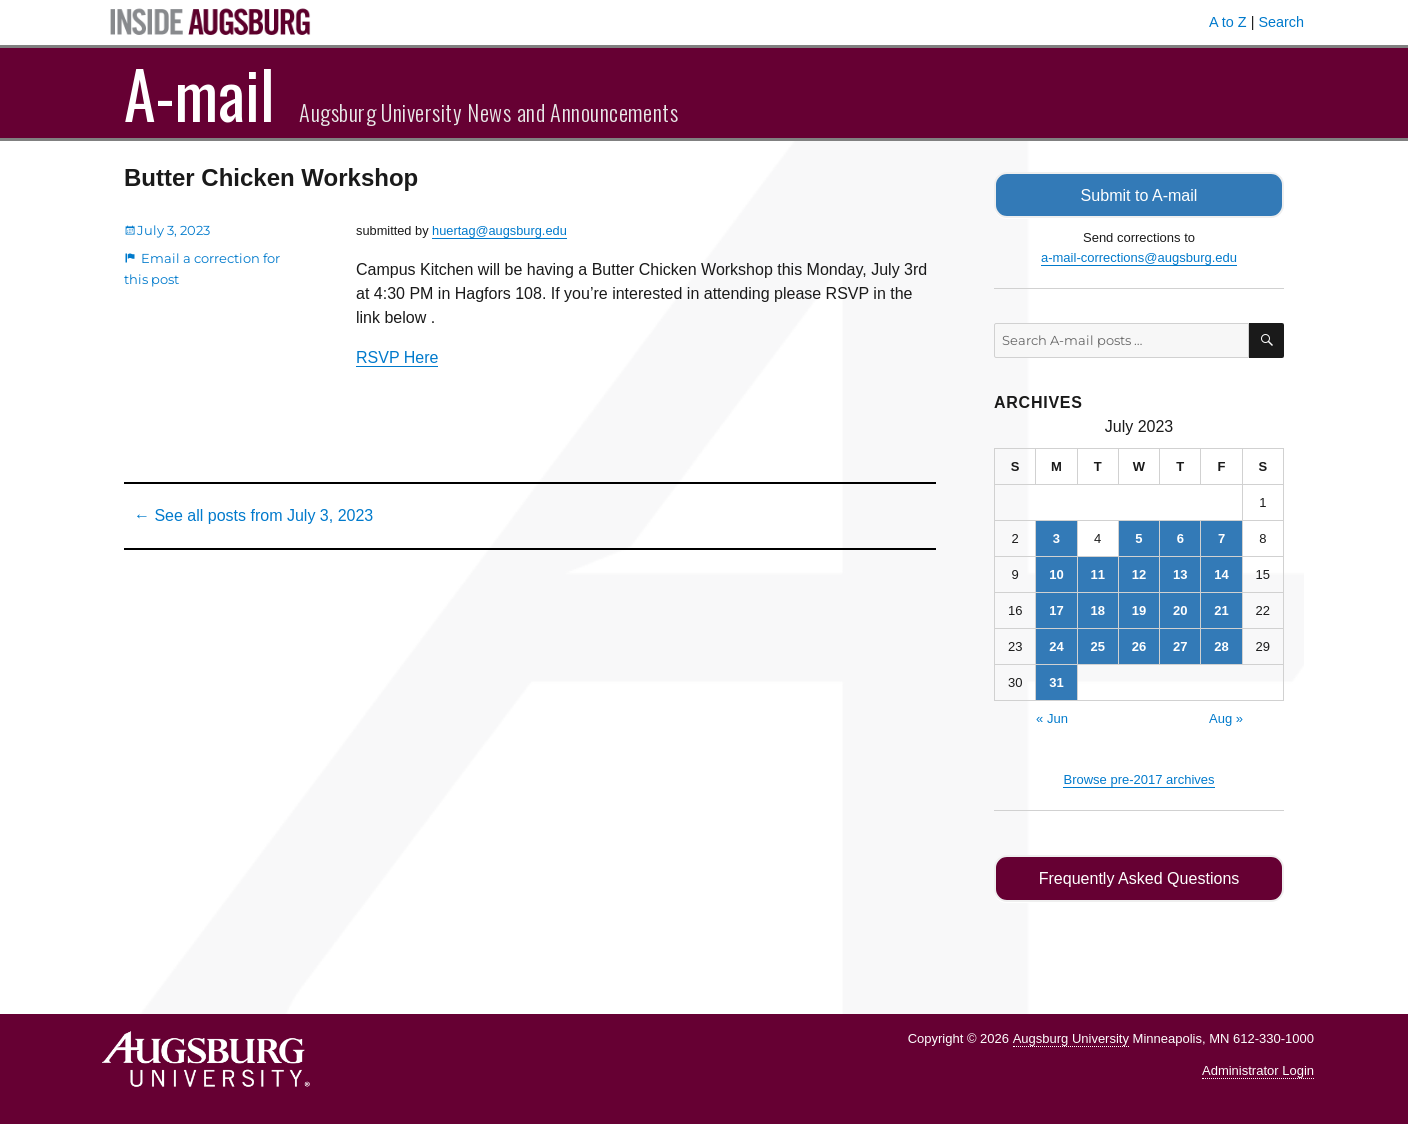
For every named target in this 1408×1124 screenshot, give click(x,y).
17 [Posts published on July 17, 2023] (1056, 609)
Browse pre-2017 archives (1138, 778)
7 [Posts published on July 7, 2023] (1221, 537)
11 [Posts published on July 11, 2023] (1097, 573)
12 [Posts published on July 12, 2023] (1139, 573)
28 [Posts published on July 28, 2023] (1221, 645)
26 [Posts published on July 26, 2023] (1139, 645)
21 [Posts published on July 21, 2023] (1221, 609)
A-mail (199, 93)
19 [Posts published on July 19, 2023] (1139, 609)
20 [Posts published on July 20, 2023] (1180, 609)
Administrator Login (1258, 1069)
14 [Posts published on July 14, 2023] (1221, 573)
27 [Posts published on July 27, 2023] (1180, 645)
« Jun (1052, 717)
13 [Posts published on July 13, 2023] (1180, 573)
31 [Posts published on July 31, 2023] (1056, 681)
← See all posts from (253, 515)
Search (1281, 22)
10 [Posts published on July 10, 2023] (1056, 573)
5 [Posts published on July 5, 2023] (1138, 537)
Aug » (1226, 717)
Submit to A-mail (1139, 194)
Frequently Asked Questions (1138, 877)
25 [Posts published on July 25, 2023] (1097, 645)
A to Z (1228, 22)
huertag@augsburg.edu (499, 230)
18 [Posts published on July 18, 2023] (1097, 609)
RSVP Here (397, 357)
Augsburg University (1071, 1036)
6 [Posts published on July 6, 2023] (1180, 537)
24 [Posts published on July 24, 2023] (1056, 645)
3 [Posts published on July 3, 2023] (1056, 537)
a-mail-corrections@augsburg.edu (1139, 256)
